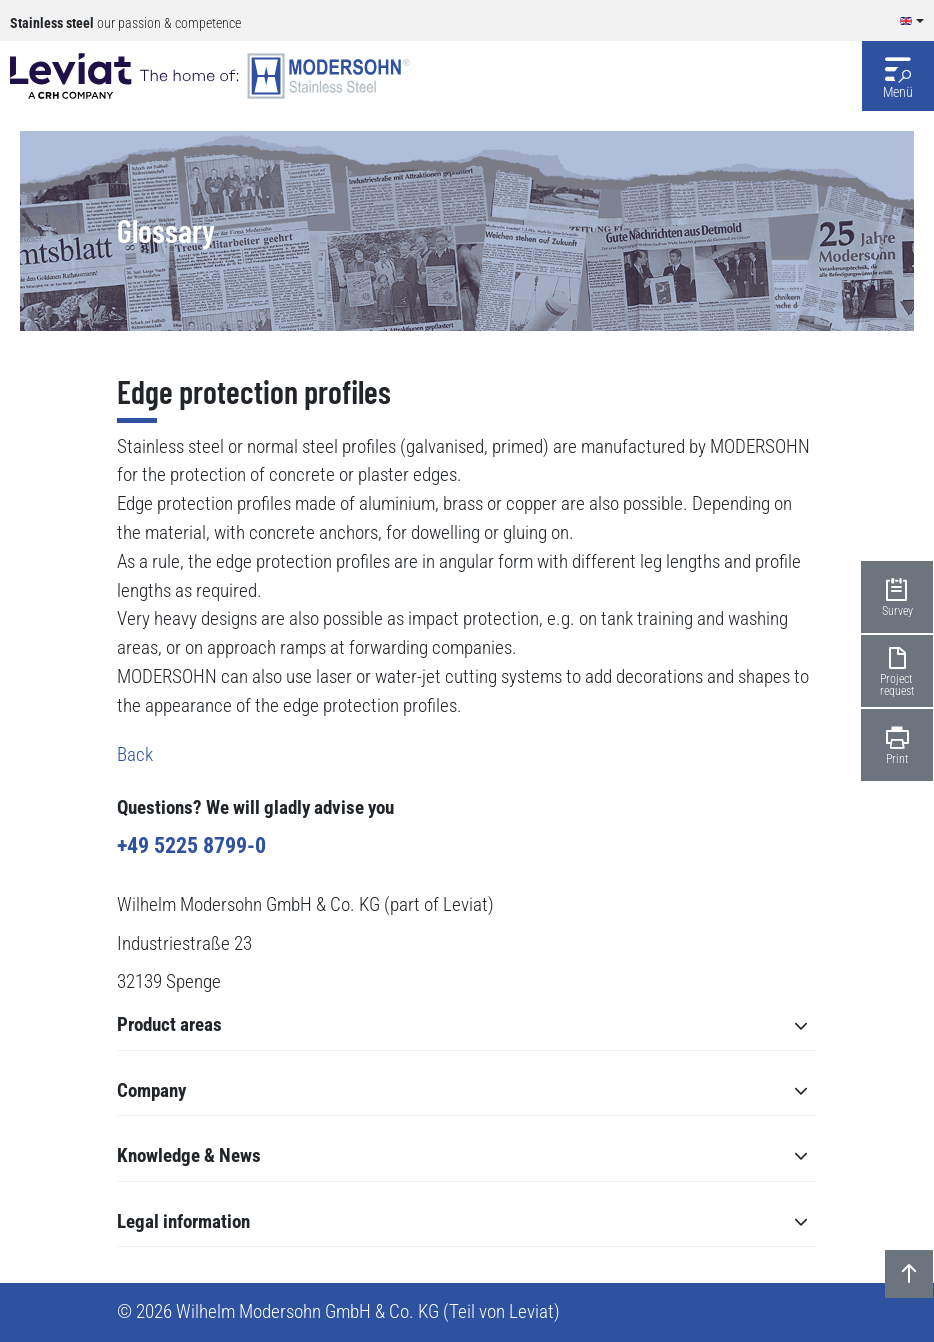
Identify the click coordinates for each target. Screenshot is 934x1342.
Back (135, 754)
